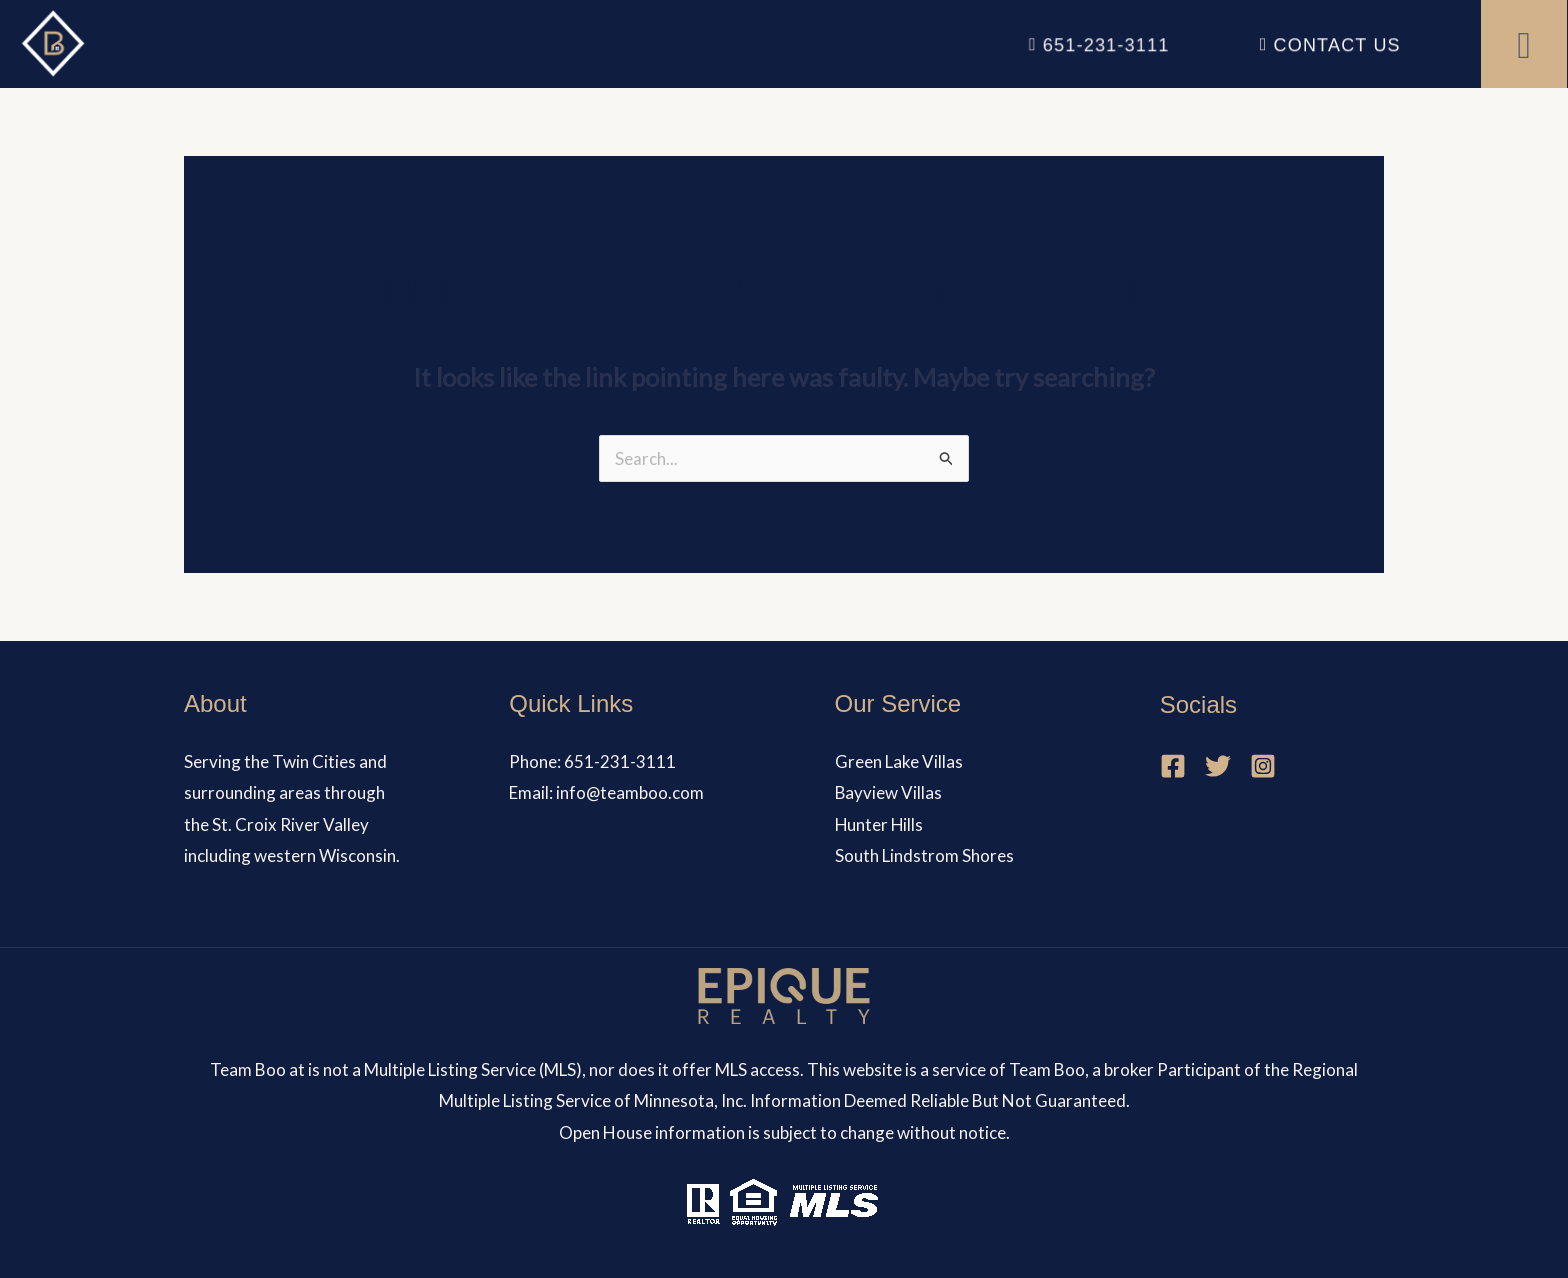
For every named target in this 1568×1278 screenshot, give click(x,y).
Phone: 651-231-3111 (592, 761)
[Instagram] (1263, 766)
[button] (1524, 44)
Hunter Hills (880, 824)
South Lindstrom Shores (924, 855)
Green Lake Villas (899, 761)
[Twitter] (1218, 766)
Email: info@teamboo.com (607, 792)
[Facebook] (1173, 766)
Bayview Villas (889, 792)
